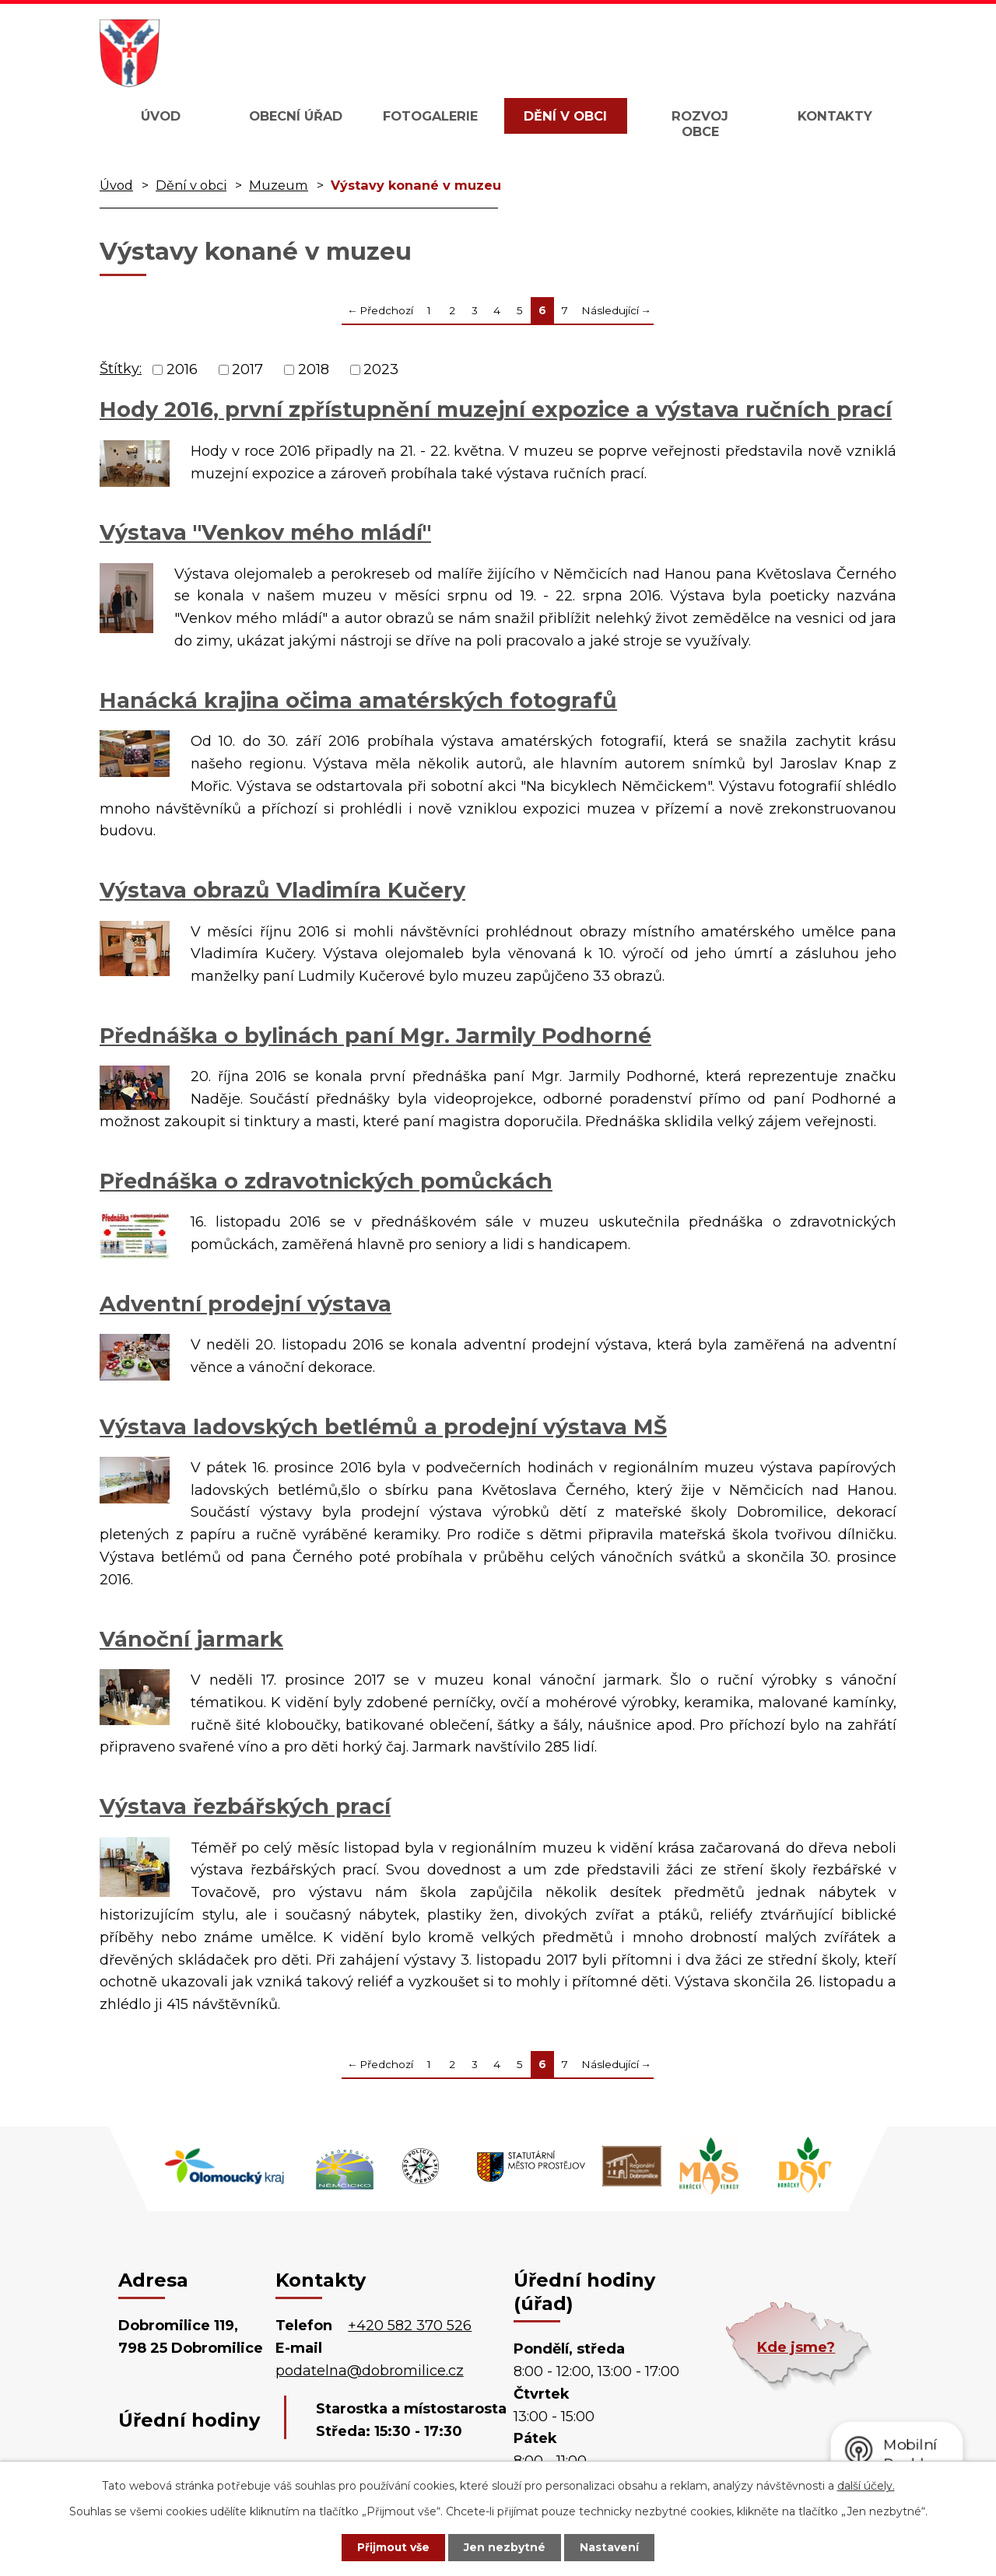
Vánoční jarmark (191, 1639)
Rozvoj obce (700, 123)
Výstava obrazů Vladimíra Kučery (282, 890)
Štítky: (121, 368)
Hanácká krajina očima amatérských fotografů (358, 700)
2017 (247, 369)
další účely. (866, 2485)
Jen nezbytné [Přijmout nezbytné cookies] (505, 2547)
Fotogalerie (430, 116)
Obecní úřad (295, 116)
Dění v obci (565, 116)
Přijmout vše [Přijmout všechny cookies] (392, 2547)
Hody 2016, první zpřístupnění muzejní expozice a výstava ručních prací (496, 409)
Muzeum (278, 185)
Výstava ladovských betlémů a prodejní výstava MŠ (383, 1427)
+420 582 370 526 (410, 2325)
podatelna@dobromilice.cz (369, 2370)
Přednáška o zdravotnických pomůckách (326, 1181)
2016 (182, 369)
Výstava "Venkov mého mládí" (265, 532)
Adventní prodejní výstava (245, 1304)
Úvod (161, 116)
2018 (313, 369)
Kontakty (835, 116)
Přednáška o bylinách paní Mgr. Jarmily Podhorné (375, 1035)
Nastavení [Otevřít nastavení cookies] (611, 2547)
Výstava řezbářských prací (245, 1806)
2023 (380, 369)
